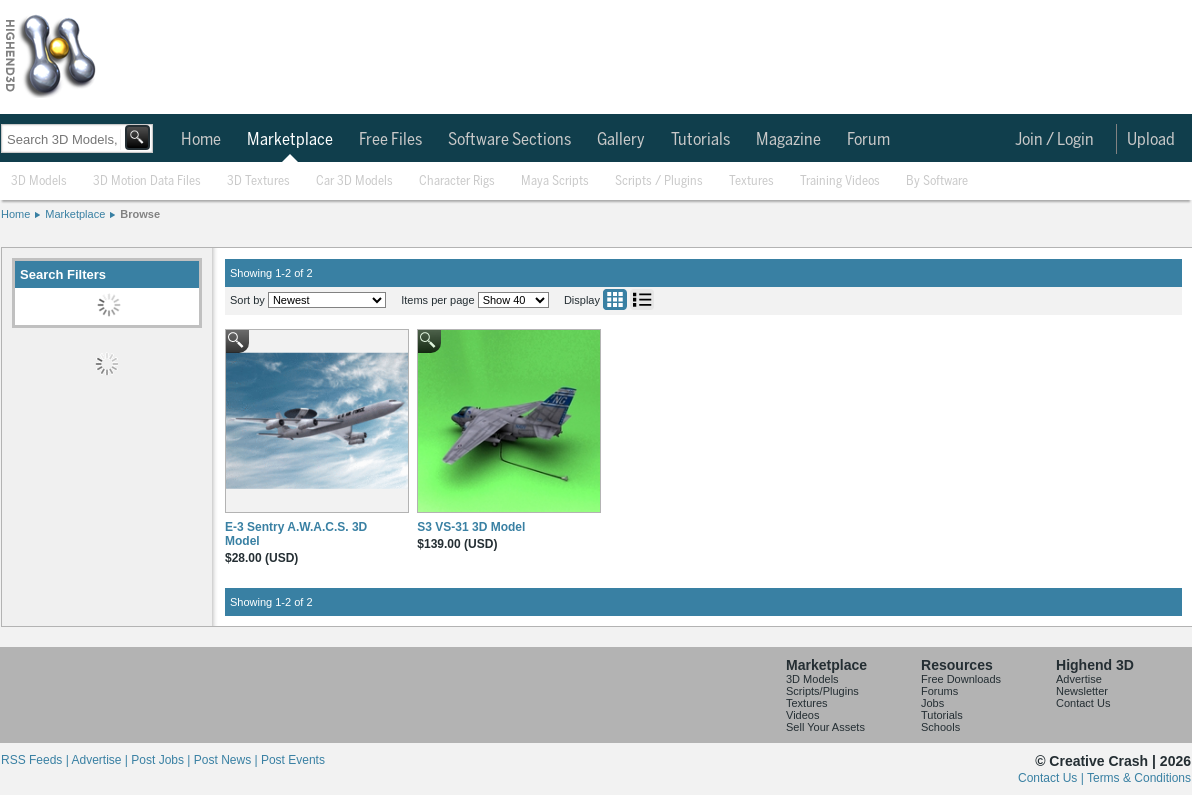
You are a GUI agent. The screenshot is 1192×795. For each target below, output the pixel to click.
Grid (615, 299)
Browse (140, 214)
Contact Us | (1052, 778)
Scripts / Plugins (659, 181)
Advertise (1079, 679)
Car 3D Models (354, 181)
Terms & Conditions (1139, 778)
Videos (802, 715)
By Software (937, 181)
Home (201, 140)
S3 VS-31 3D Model (471, 527)
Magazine (788, 140)
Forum (868, 140)
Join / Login (1054, 140)
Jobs (932, 703)
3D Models (39, 181)
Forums (939, 691)
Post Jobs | (162, 760)
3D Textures (258, 181)
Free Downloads (961, 679)
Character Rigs (457, 181)
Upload (1151, 140)
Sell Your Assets (825, 727)
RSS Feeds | (36, 760)
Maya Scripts (555, 181)
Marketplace (290, 140)
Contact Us (1083, 703)
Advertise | (101, 760)
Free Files (390, 140)
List (642, 299)
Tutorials (700, 140)
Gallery (621, 140)
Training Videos (840, 181)
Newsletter (1082, 691)
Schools (940, 727)
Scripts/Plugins (822, 691)
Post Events (293, 760)
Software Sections (509, 140)
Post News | (227, 760)
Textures (751, 181)
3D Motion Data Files (147, 181)
